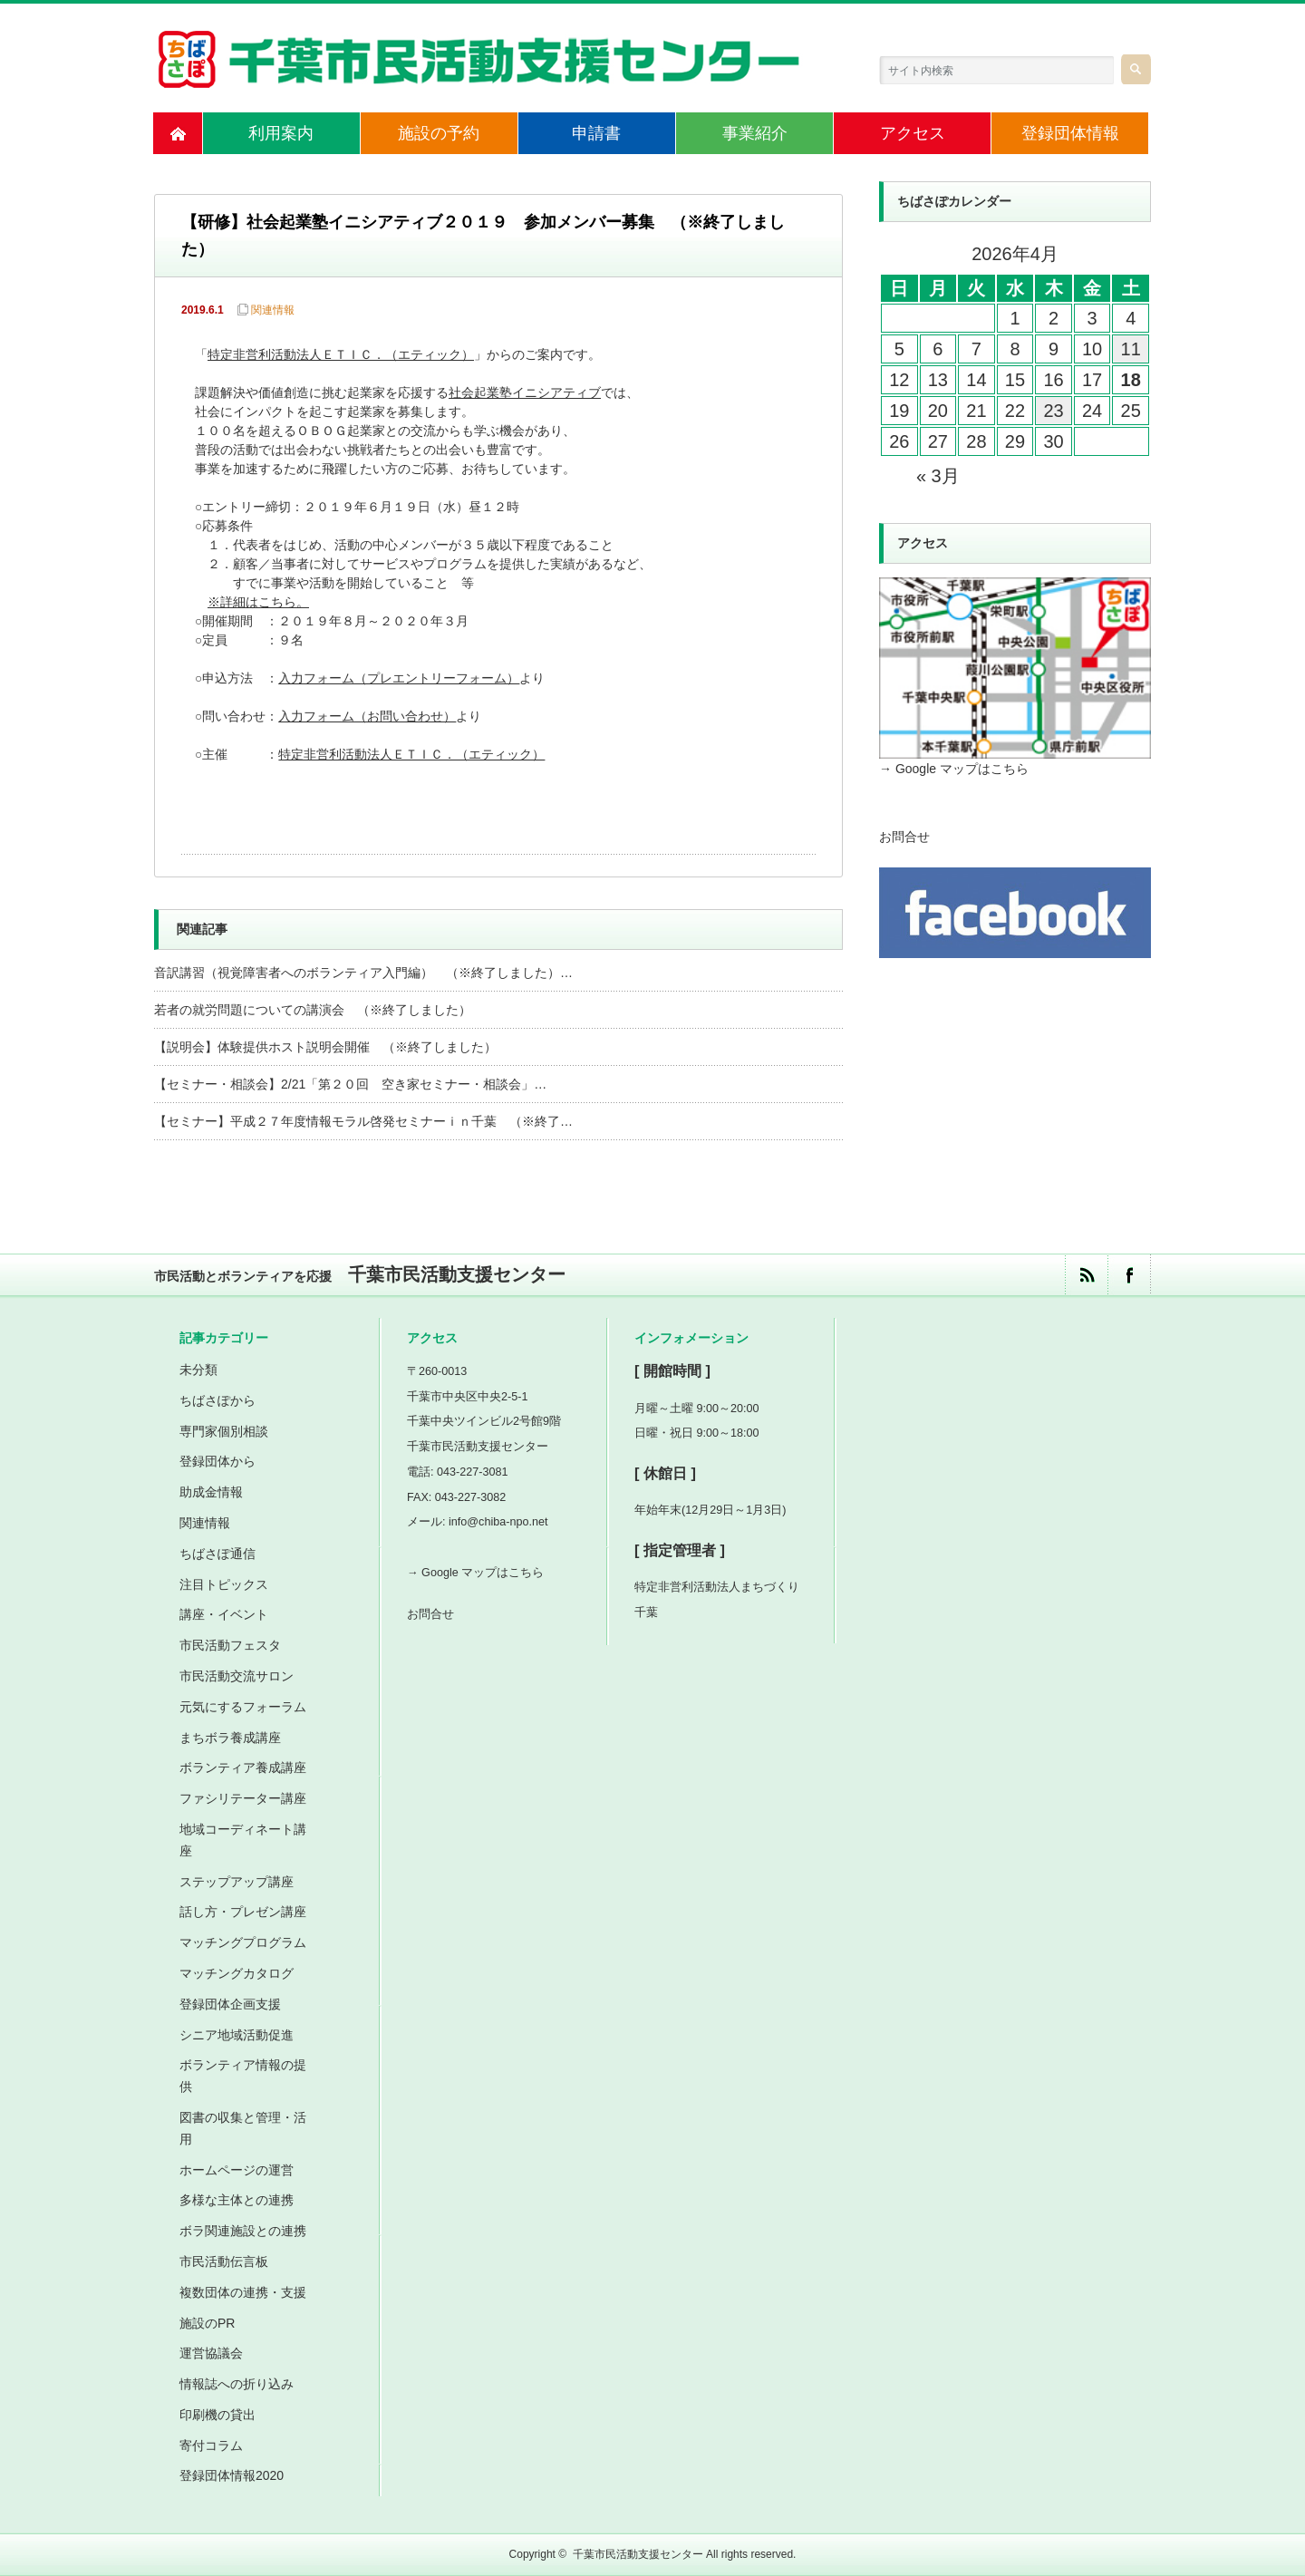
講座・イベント (223, 1614)
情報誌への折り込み (236, 2384)
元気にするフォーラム (242, 1707)
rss (1086, 1274)
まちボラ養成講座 (230, 1737)
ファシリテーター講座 (242, 1798)
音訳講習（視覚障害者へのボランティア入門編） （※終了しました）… (363, 972)
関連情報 (273, 310)
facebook (1128, 1274)
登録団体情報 (1070, 133)
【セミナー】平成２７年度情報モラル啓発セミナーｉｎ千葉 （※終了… (363, 1121)
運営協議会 (211, 2353)
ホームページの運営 (236, 2170)
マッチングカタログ (236, 1973)
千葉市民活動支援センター (638, 2554)
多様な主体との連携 (236, 2200)
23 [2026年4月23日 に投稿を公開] (1053, 411)
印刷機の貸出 (217, 2414)
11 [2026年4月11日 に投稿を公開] (1131, 349)
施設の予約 (438, 133)
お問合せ (904, 836)
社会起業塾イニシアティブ (525, 393)
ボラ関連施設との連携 (242, 2230)
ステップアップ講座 (236, 1881)
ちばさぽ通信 (217, 1553)
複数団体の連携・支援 (242, 2292)
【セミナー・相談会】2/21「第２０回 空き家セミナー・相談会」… (350, 1084)
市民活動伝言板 (223, 2261)
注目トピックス (223, 1584)
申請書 (596, 133)
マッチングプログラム (242, 1942)
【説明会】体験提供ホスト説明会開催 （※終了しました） (325, 1047)
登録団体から (217, 1461)
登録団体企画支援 (230, 2004)
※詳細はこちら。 (260, 603)
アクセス (912, 133)
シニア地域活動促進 (236, 2035)
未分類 (198, 1369)
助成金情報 (211, 1492)
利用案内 (281, 133)
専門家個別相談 (223, 1431)
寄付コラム (211, 2445)
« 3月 (938, 476)
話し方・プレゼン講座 (242, 1911)
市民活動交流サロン (236, 1676)
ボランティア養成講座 (242, 1767)
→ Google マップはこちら (954, 768)
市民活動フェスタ (230, 1645)
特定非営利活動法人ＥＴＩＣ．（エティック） (341, 355)
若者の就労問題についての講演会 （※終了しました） (312, 1009)
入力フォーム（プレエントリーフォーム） (398, 679)
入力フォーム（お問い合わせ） (367, 717)
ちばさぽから (217, 1400)
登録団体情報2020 (231, 2475)
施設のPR (207, 2323)
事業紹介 (755, 133)
